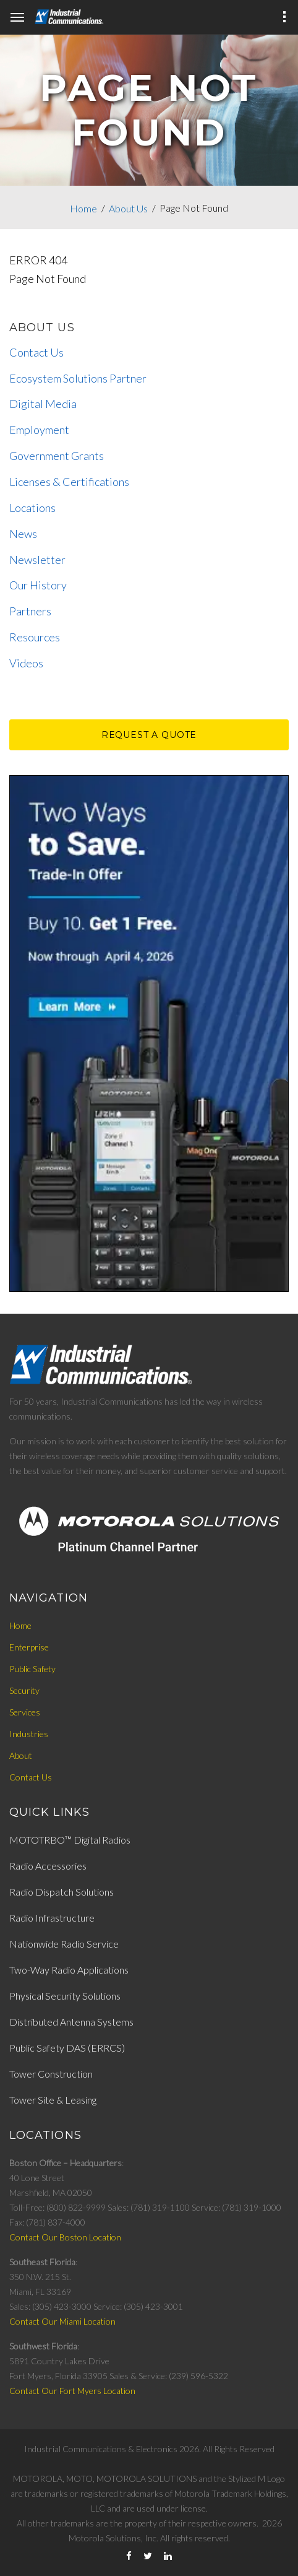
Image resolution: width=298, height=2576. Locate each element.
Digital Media (43, 403)
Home (83, 208)
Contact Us (36, 352)
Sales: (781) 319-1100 (149, 2207)
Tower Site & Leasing (52, 2099)
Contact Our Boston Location (65, 2237)
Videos (26, 663)
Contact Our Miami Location (62, 2321)
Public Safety (32, 1668)
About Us (128, 208)
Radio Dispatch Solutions (61, 1891)
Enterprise (29, 1647)
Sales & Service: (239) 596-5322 (168, 2375)
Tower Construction (51, 2073)
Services (24, 1712)
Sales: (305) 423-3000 (51, 2306)
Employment (39, 429)
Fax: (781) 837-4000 (47, 2222)
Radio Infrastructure (52, 1917)
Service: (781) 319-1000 (236, 2207)
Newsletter (37, 559)
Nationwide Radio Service (64, 1943)
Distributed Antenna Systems (71, 2021)
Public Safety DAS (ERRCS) (67, 2047)
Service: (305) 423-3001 (138, 2306)
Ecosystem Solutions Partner (78, 378)
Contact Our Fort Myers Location (72, 2390)
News (23, 533)
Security (24, 1690)
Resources (34, 637)
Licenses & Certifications (69, 481)
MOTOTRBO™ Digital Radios (69, 1839)
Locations (32, 507)
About (20, 1755)
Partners (30, 611)
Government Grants (56, 455)
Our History (38, 585)
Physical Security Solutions (65, 1995)
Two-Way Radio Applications (69, 1969)
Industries (28, 1733)
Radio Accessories (48, 1865)
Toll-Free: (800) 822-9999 (57, 2207)
